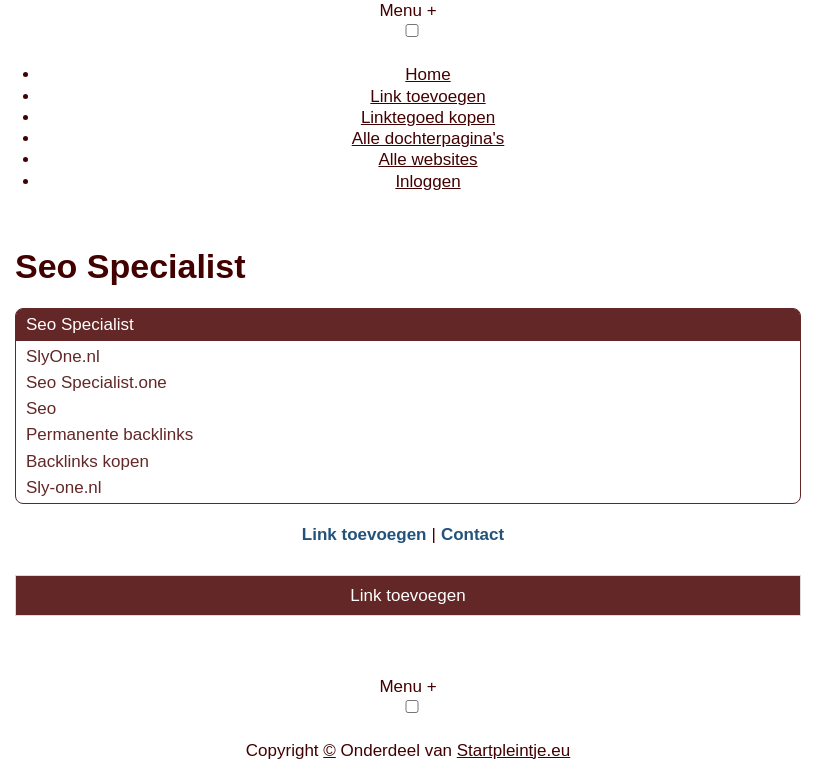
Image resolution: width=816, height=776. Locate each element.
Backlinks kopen (87, 461)
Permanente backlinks (109, 434)
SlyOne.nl (63, 356)
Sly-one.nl (64, 487)
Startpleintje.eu (513, 750)
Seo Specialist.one (96, 382)
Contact (472, 534)
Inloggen (427, 181)
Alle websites (427, 159)
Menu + (407, 10)
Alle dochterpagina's (428, 138)
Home (427, 74)
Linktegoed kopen (428, 117)
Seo (41, 408)
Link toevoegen (427, 96)
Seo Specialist (80, 324)
